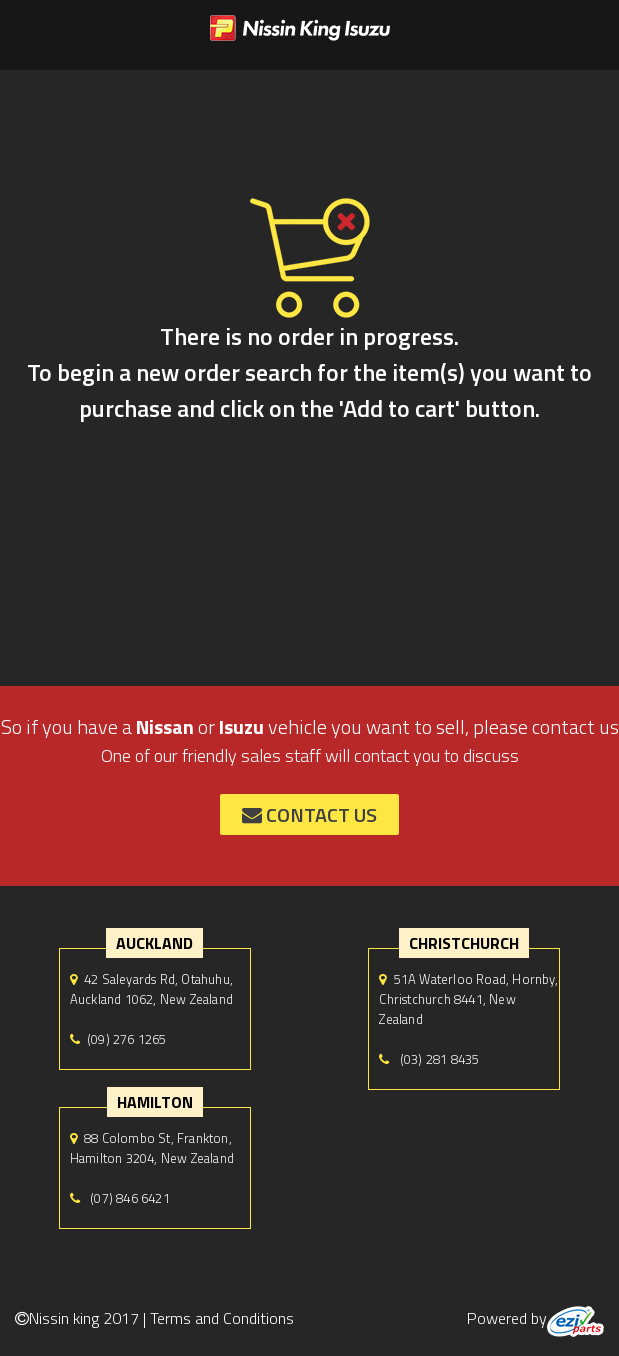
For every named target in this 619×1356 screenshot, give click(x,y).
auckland (154, 943)
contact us (309, 814)
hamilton (155, 1102)
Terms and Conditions (222, 1318)
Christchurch (464, 943)
